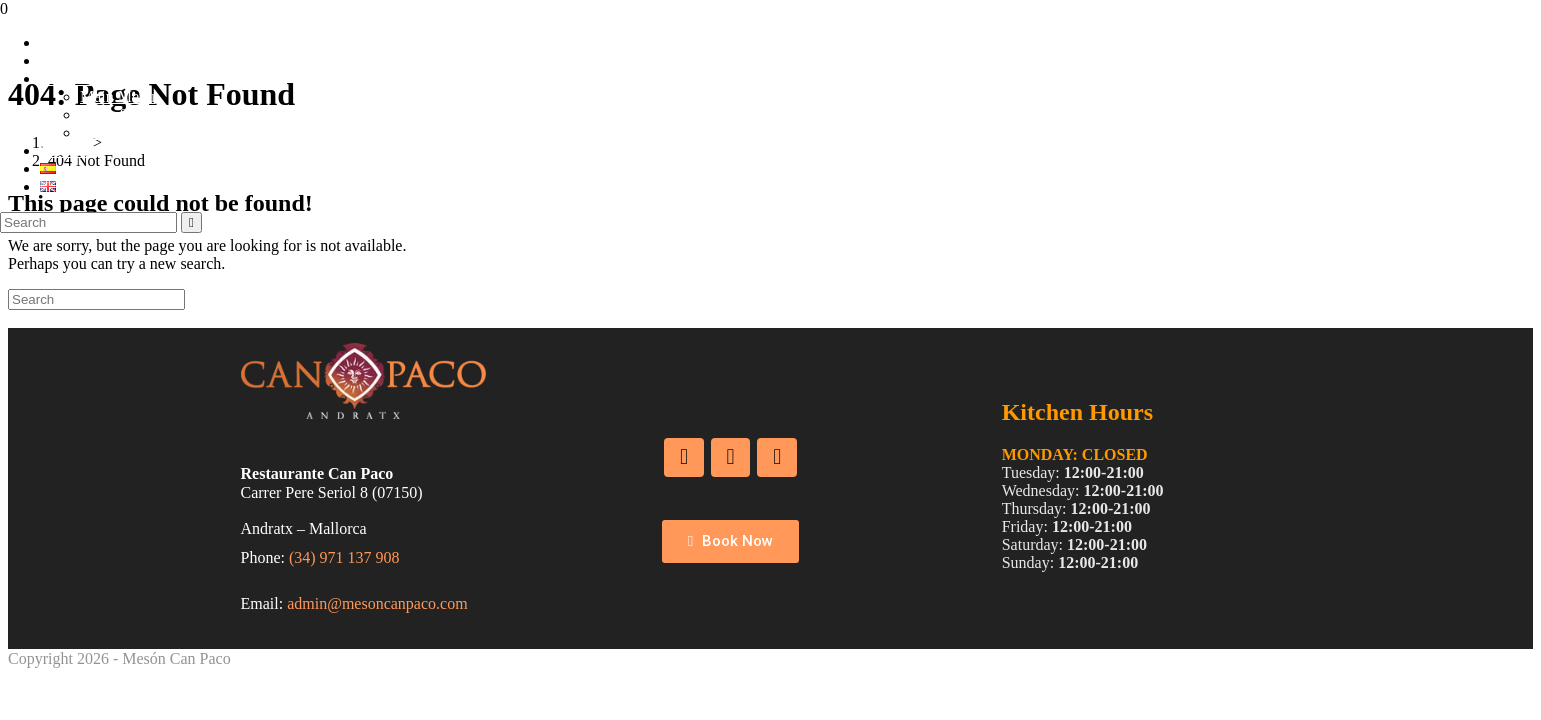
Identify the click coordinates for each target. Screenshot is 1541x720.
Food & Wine (83, 78)
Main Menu (117, 96)
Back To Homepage (71, 318)
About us (69, 60)
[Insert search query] (88, 222)
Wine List (111, 132)
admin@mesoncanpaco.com (377, 603)
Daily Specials (126, 114)
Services (67, 150)
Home (59, 42)
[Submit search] (191, 222)
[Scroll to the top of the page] (11, 676)
